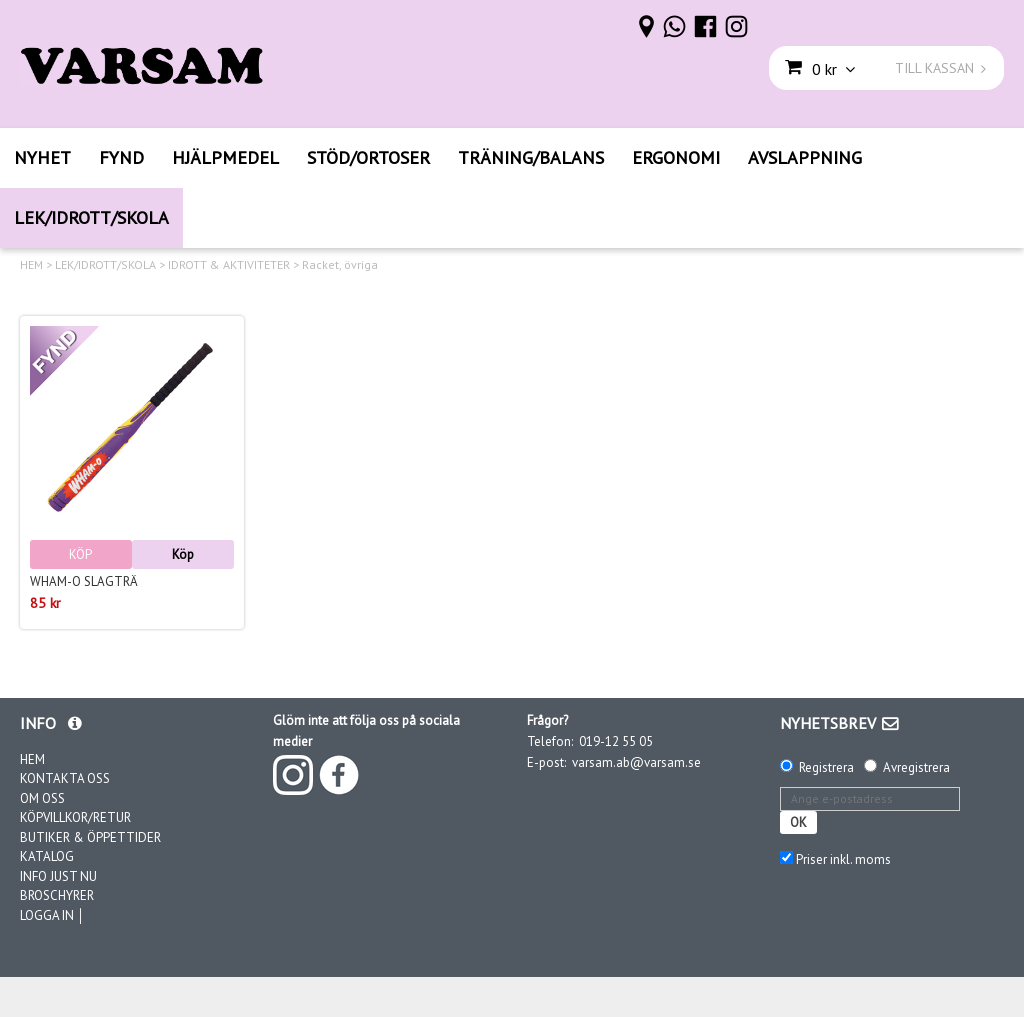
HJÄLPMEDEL (225, 157)
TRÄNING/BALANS (531, 157)
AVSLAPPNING (805, 157)
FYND (121, 157)
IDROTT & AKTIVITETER (229, 265)
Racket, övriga (340, 265)
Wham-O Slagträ (84, 581)
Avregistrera (916, 767)
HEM (31, 265)
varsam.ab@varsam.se (636, 762)
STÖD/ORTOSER (368, 157)
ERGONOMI (676, 157)
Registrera (826, 767)
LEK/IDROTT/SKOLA (91, 217)
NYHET (42, 157)
